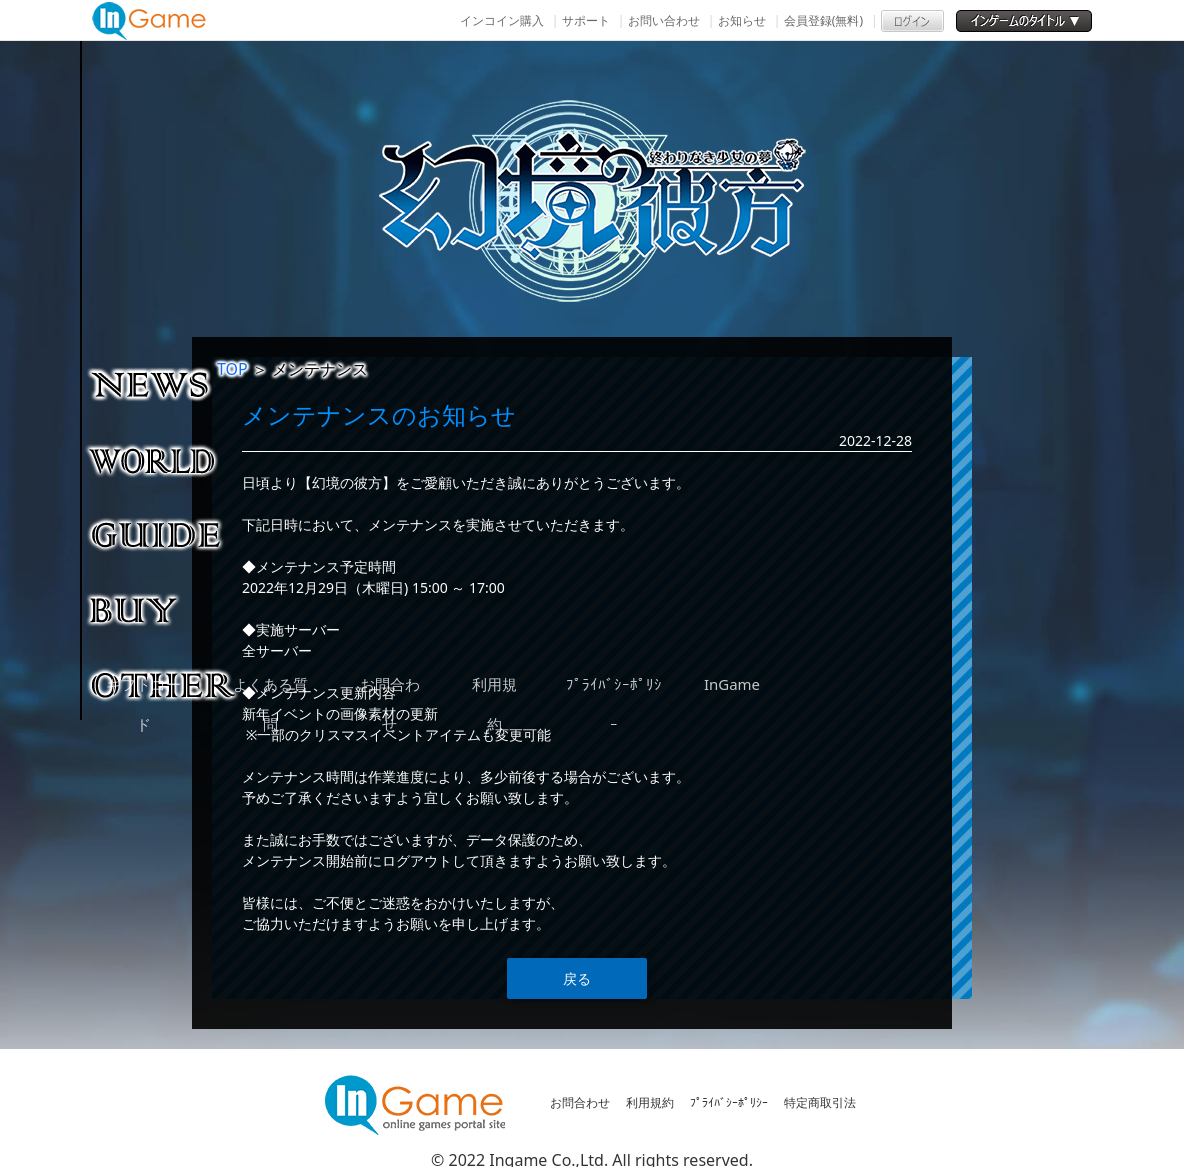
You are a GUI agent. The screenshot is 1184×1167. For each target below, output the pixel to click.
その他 (164, 684)
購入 (164, 609)
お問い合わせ (664, 20)
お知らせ (742, 20)
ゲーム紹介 (164, 459)
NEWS (164, 384)
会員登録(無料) (823, 20)
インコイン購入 (502, 20)
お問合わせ (580, 1102)
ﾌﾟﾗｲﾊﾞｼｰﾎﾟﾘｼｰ (729, 1102)
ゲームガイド (164, 534)
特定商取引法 (820, 1102)
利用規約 (650, 1102)
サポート (586, 20)
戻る (577, 978)
